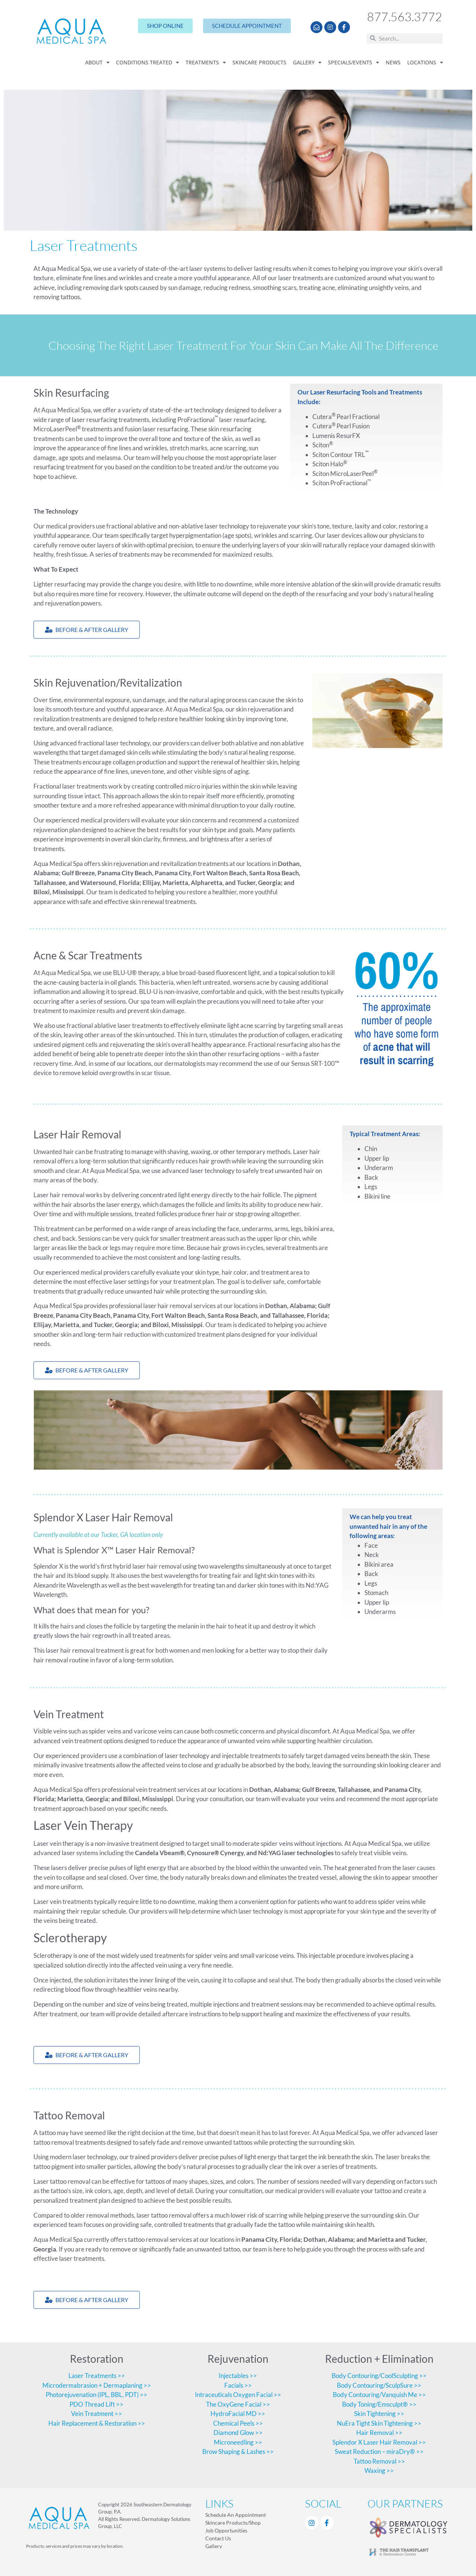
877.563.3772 (404, 16)
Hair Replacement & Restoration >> (96, 2423)
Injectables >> (238, 2376)
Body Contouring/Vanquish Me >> (379, 2394)
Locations (425, 63)
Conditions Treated (147, 63)
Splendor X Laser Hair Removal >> (379, 2442)
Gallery (307, 63)
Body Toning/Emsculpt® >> (379, 2404)
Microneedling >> (238, 2442)
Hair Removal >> (379, 2432)
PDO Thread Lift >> (96, 2404)
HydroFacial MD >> (237, 2413)
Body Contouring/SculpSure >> (379, 2385)
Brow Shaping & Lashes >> (238, 2451)
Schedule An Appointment (235, 2515)
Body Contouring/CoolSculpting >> (379, 2376)
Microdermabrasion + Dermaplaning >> (96, 2385)
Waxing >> (379, 2470)
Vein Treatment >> (96, 2413)
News (393, 62)
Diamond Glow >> (238, 2432)
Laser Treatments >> (96, 2376)
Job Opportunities (226, 2530)
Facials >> (238, 2385)
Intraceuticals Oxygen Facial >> (238, 2394)
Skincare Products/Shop (233, 2522)
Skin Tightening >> (379, 2413)
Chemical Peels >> (238, 2423)
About (97, 63)
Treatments (206, 63)
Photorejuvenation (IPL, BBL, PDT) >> (96, 2394)
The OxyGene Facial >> (238, 2404)
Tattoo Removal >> (379, 2461)
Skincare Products (259, 62)
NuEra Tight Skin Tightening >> (379, 2423)
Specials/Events (353, 63)
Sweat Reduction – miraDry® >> (379, 2451)
